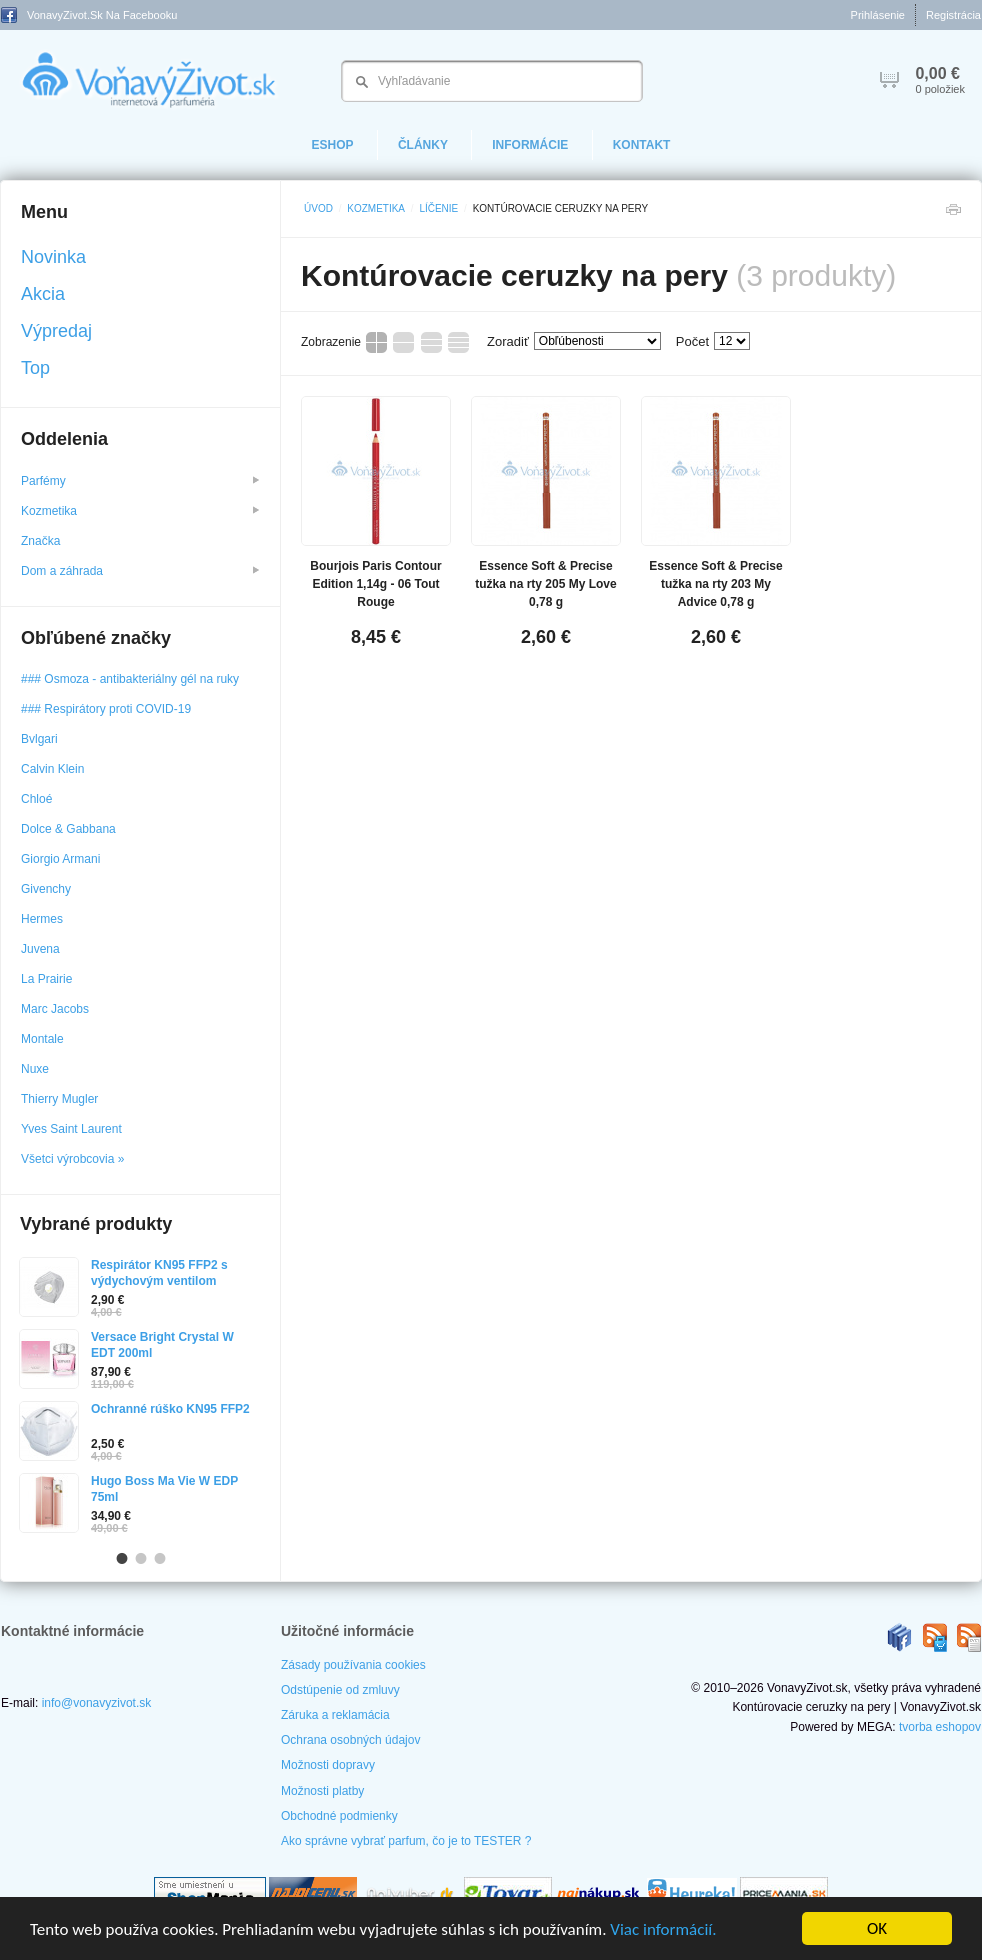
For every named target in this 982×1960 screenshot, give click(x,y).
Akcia (43, 294)
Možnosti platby (322, 1791)
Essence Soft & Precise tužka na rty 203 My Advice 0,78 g (715, 584)
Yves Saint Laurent (71, 1129)
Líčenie (438, 208)
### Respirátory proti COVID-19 (106, 709)
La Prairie (46, 979)
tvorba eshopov (940, 1727)
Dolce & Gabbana (68, 829)
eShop (333, 145)
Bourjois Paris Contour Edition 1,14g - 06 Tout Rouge (375, 584)
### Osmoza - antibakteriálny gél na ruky (130, 679)
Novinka (53, 257)
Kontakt (642, 145)
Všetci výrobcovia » (72, 1159)
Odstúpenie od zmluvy (340, 1690)
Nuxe (35, 1069)
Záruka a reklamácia (335, 1715)
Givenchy (46, 889)
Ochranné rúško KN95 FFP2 (170, 1409)
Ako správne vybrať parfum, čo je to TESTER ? (406, 1841)
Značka (42, 541)
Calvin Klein (52, 769)
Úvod (318, 208)
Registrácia (953, 15)
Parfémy (140, 481)
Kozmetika (376, 208)
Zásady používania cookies (353, 1665)
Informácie (530, 145)
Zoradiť (508, 341)
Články (423, 145)
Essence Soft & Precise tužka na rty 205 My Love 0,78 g (545, 584)
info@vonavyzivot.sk (97, 1703)
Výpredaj (56, 331)
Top (35, 368)
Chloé (36, 799)
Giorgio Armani (60, 859)
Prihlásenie (878, 15)
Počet (692, 341)
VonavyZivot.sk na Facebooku (89, 15)
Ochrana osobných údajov (350, 1740)
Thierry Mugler (59, 1099)
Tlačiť (953, 214)
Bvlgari (39, 739)
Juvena (40, 949)
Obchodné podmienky (339, 1816)
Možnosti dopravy (328, 1765)
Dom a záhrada (140, 571)
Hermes (42, 919)
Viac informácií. (663, 1929)
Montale (42, 1039)
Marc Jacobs (55, 1009)
